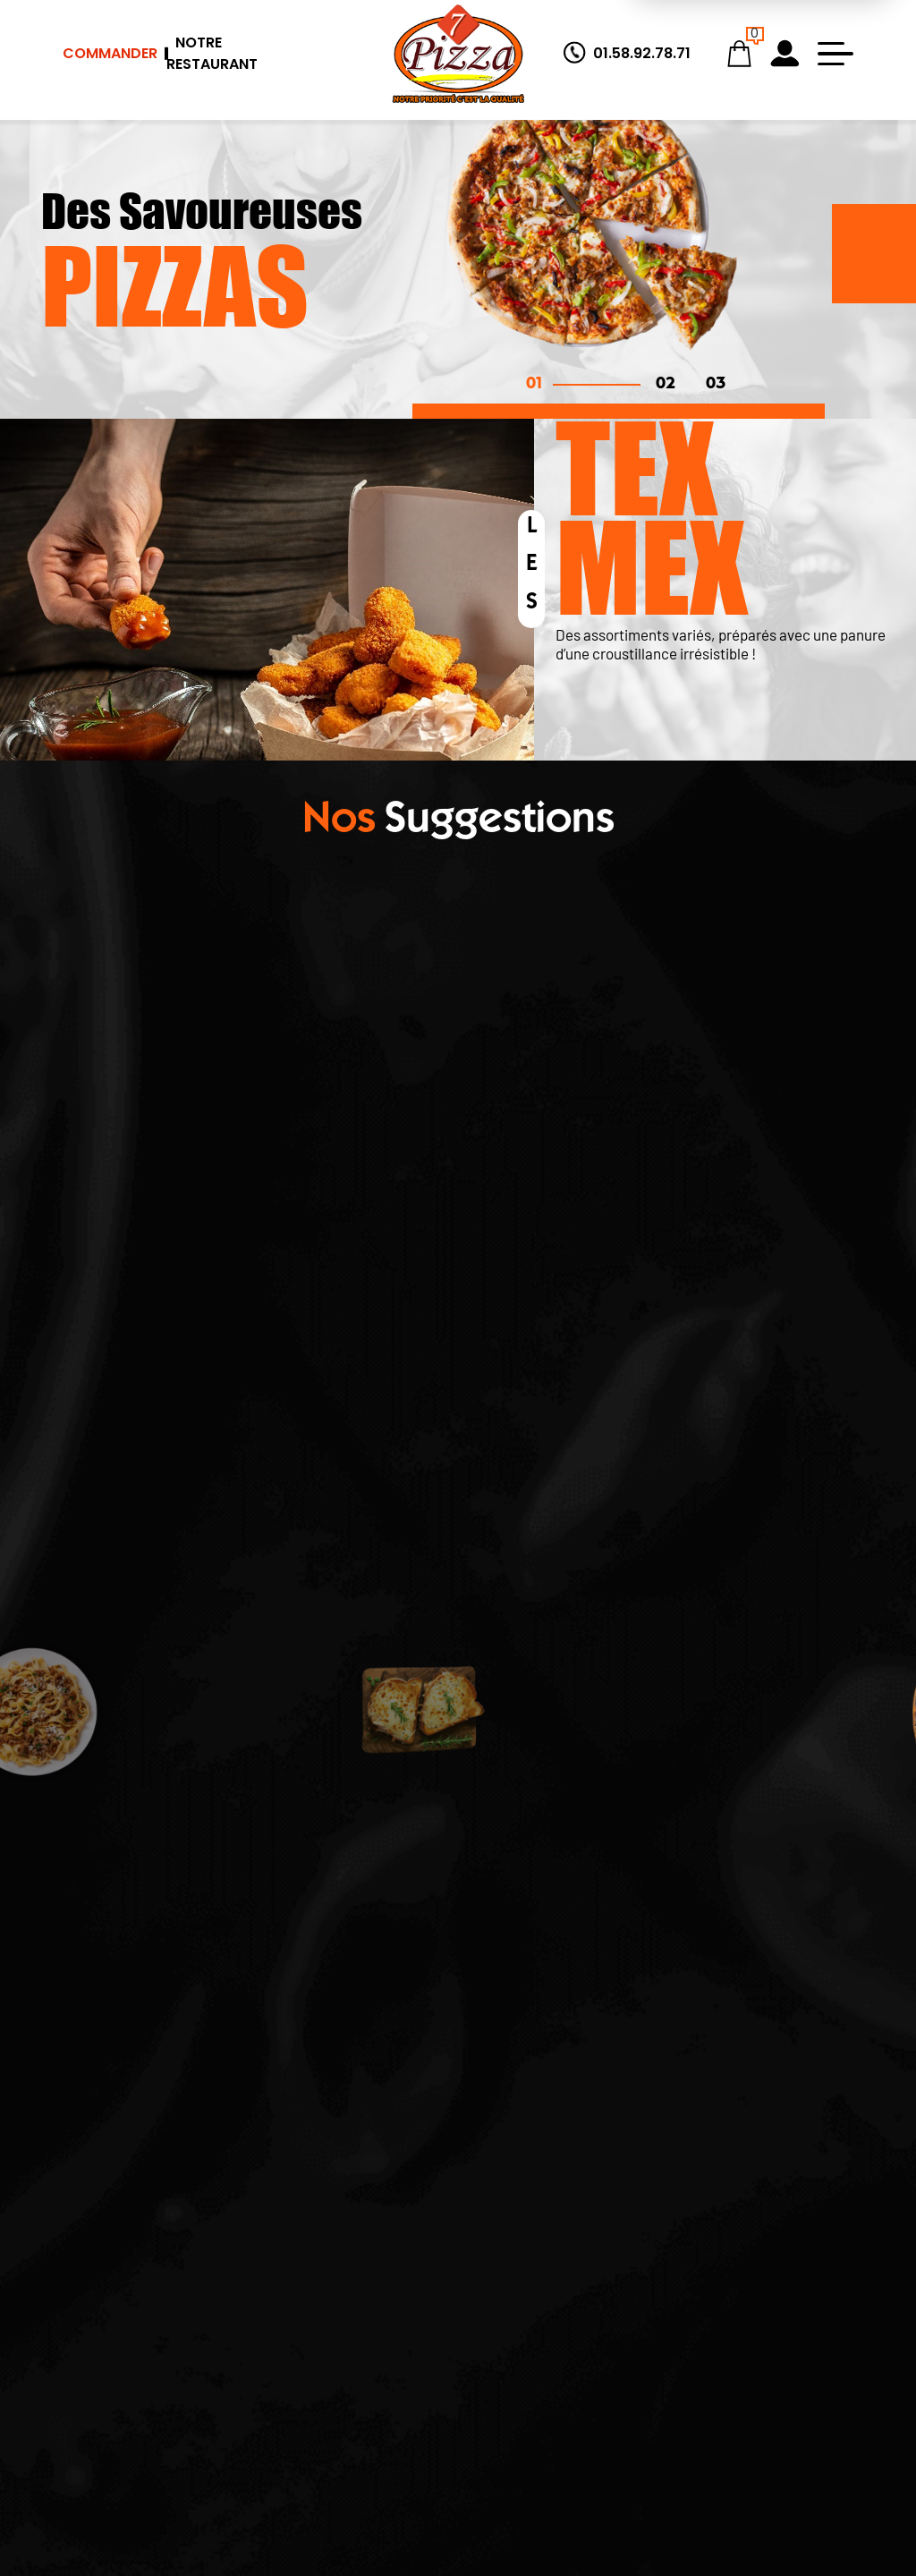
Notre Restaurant (212, 53)
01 (534, 384)
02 (665, 384)
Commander (110, 53)
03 (715, 384)
